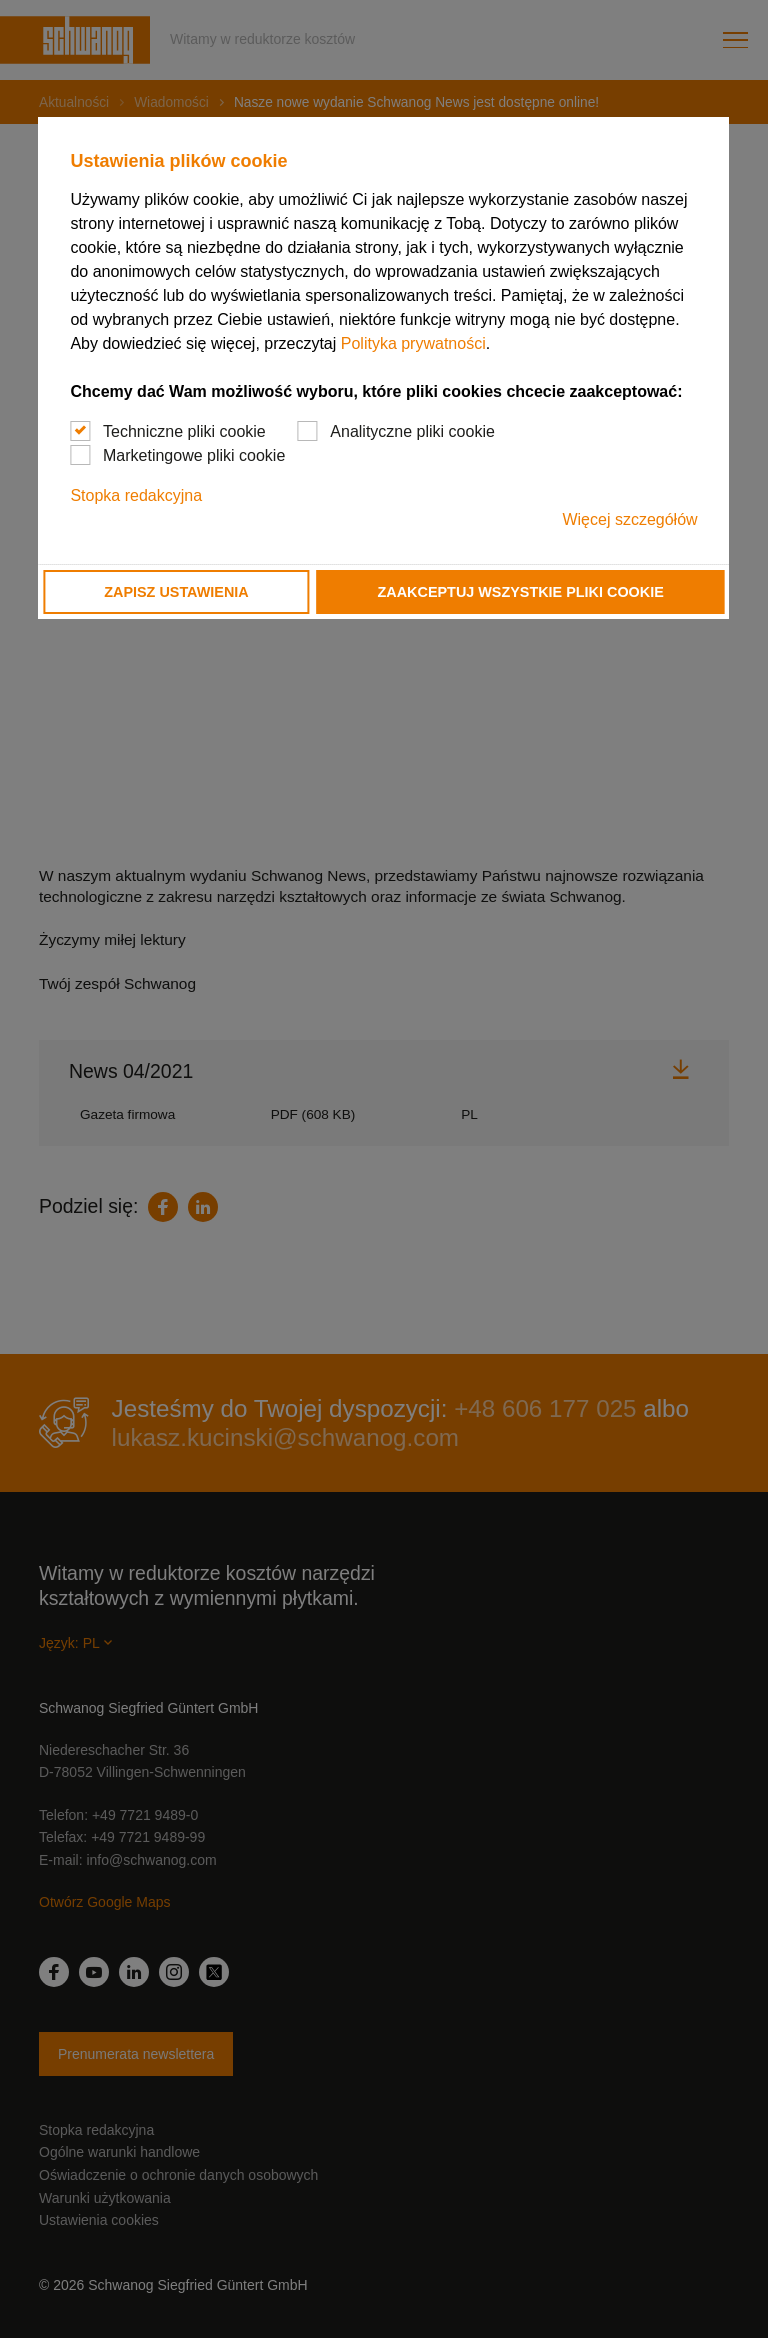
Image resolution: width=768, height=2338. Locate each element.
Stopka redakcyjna (136, 495)
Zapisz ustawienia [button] (176, 592)
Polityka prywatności (413, 343)
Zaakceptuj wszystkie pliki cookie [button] (521, 592)
